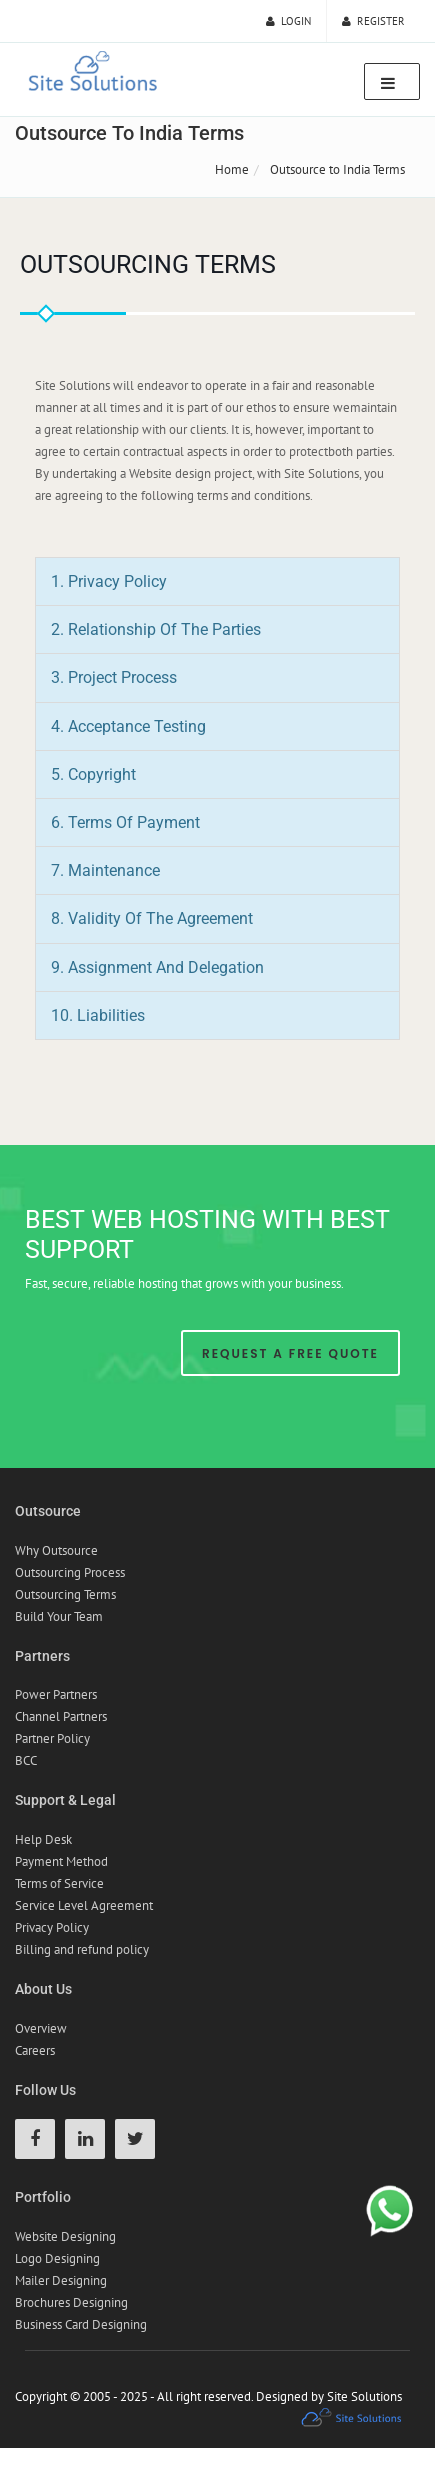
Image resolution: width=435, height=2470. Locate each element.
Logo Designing (57, 2258)
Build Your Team (59, 1616)
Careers (35, 2050)
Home (232, 169)
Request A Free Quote (290, 1353)
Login (288, 21)
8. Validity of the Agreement (152, 918)
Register (373, 21)
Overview (41, 2028)
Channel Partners (61, 1716)
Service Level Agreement (84, 1905)
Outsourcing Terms (65, 1594)
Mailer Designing (61, 2280)
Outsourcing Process (70, 1572)
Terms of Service (59, 1883)
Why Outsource (56, 1550)
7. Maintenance (105, 870)
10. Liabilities (98, 1015)
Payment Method (61, 1861)
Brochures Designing (71, 2302)
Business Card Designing (81, 2324)
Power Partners (56, 1694)
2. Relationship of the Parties (156, 629)
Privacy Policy (52, 1927)
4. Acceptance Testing (128, 726)
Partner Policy (52, 1738)
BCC (26, 1760)
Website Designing (65, 2236)
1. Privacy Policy (109, 581)
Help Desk (43, 1839)
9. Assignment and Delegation (157, 967)
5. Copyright (93, 774)
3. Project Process (114, 677)
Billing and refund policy (82, 1949)
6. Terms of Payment (125, 822)
